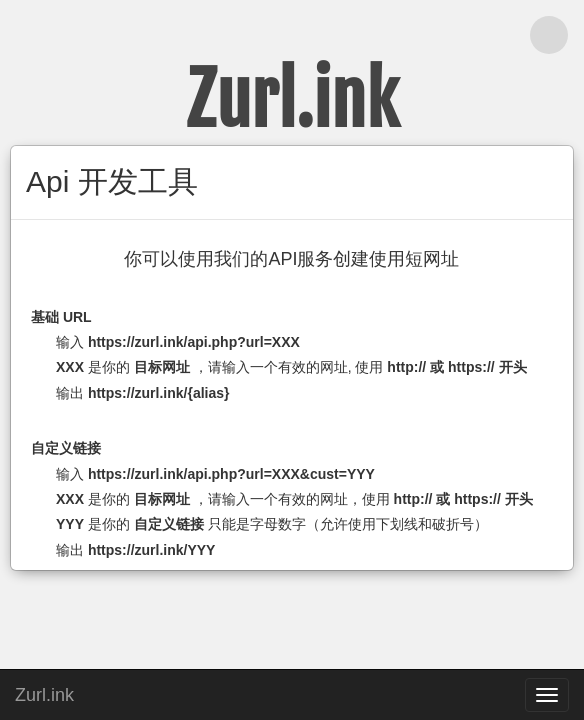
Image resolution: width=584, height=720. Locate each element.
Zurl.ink (44, 692)
